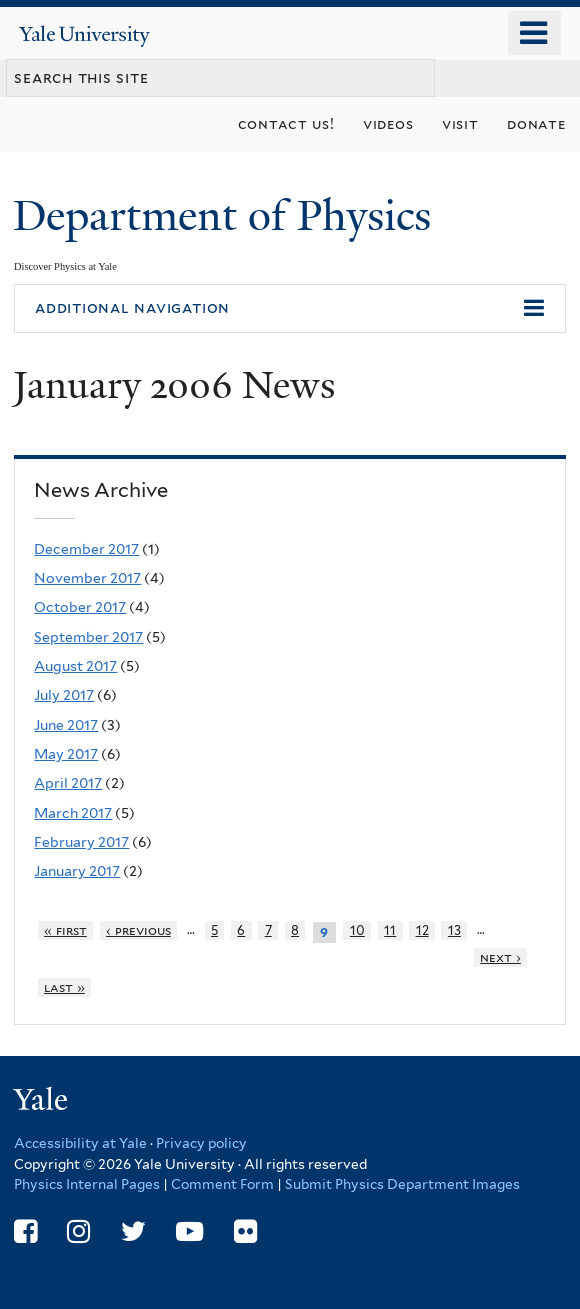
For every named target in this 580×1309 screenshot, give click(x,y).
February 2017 (81, 842)
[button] (290, 309)
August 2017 (75, 666)
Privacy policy (201, 1143)
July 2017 (64, 695)
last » (64, 987)
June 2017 (66, 725)
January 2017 (77, 871)
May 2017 (66, 754)
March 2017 (73, 813)
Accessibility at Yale (80, 1143)
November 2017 (87, 578)
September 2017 (88, 637)
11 (390, 930)
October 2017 (80, 607)
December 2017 (86, 549)
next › (500, 957)
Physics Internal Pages (87, 1184)
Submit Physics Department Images (402, 1184)
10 (357, 930)
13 (454, 930)
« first (65, 930)
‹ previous (138, 930)
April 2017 (68, 783)
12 (422, 930)
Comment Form (222, 1184)
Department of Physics (227, 215)
